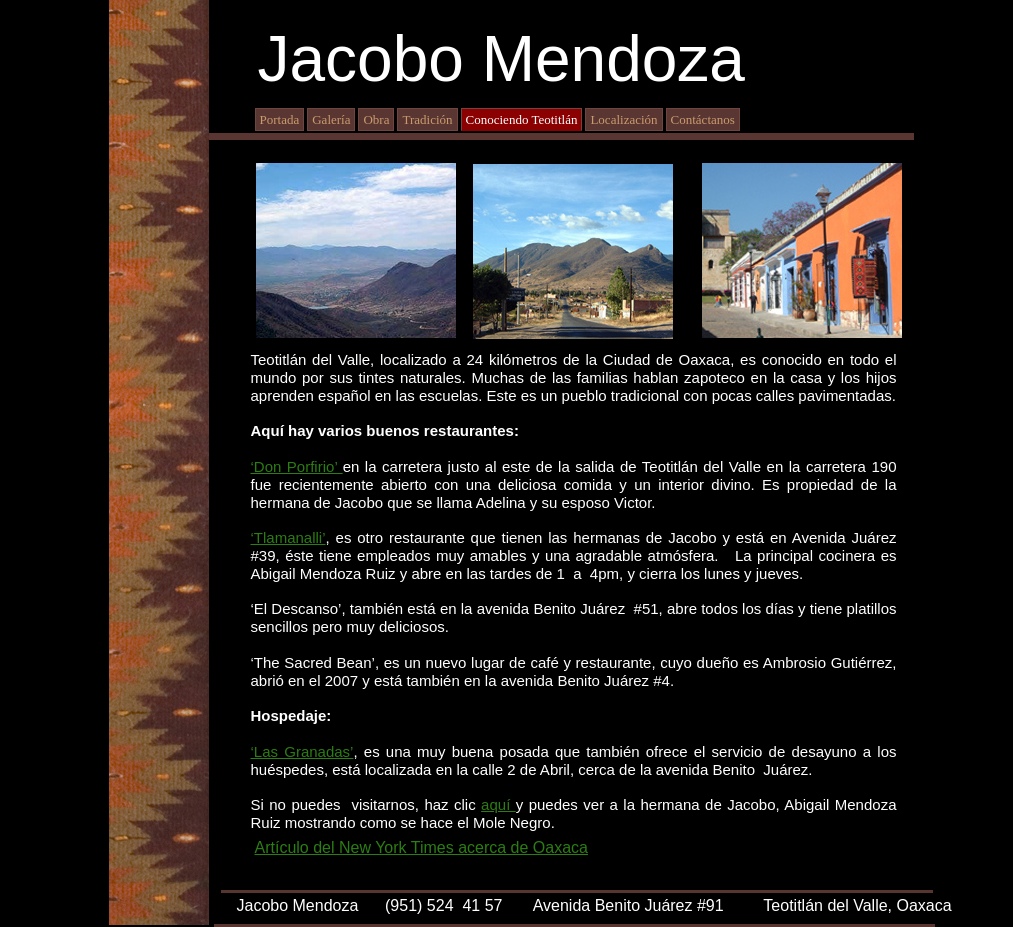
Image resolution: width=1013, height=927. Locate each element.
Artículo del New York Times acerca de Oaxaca (422, 847)
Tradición (427, 119)
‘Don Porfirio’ (297, 466)
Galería (331, 119)
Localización (623, 119)
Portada (280, 119)
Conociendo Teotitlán (522, 119)
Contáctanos (703, 119)
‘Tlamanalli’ (288, 537)
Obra (376, 119)
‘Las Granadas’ (302, 751)
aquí (498, 804)
